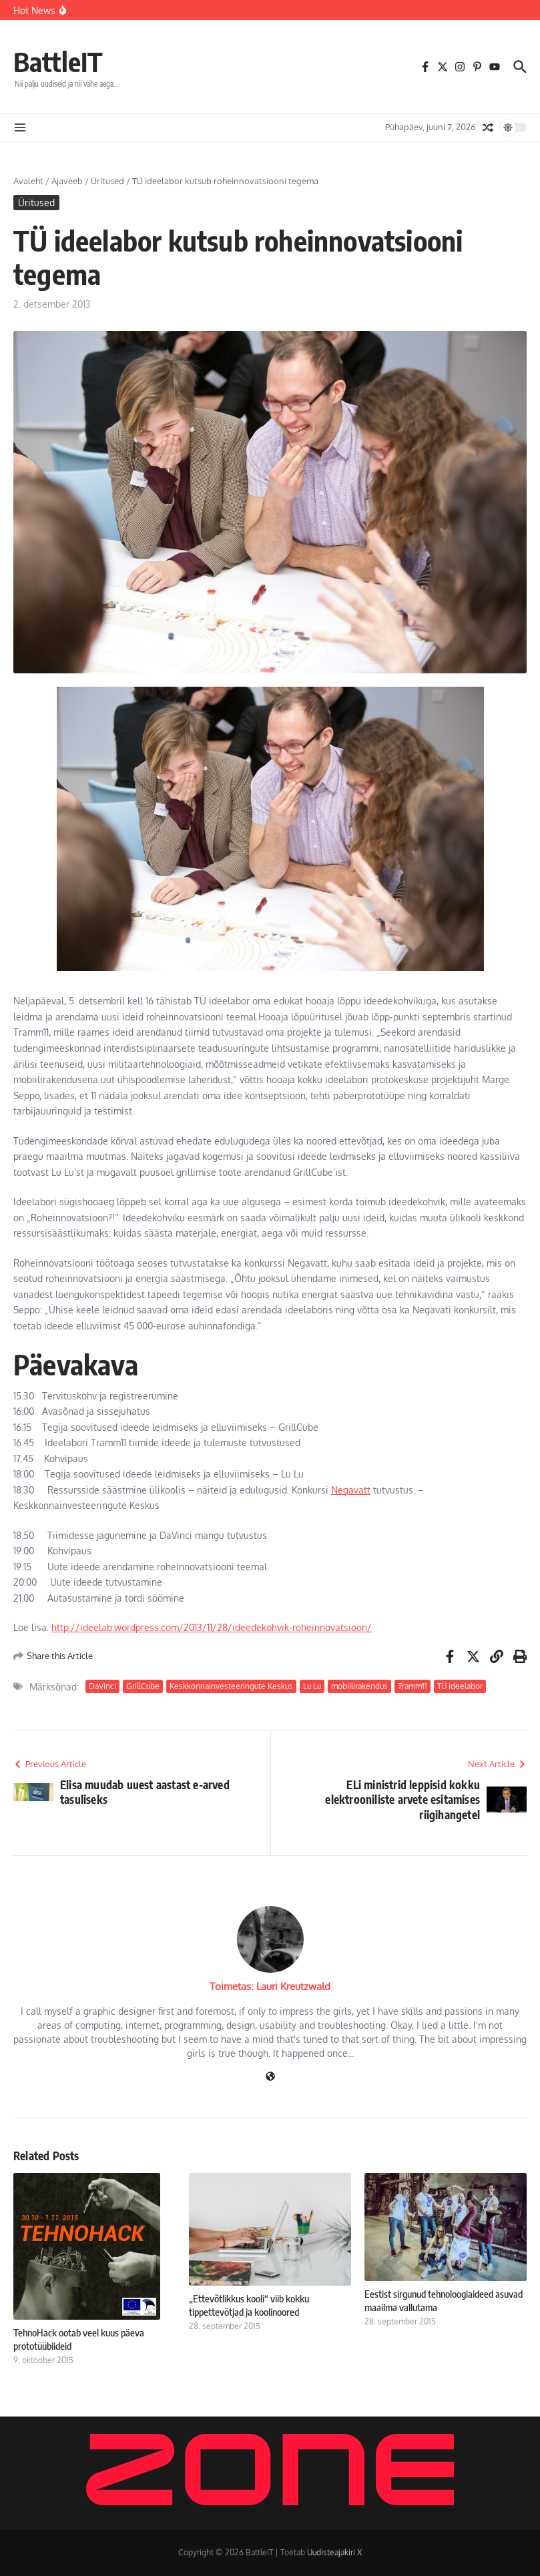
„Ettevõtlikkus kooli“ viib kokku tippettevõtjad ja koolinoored (249, 2305)
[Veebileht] (270, 2077)
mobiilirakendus (359, 1686)
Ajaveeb (67, 181)
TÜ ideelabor (460, 1686)
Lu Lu (312, 1686)
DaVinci (102, 1686)
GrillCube (143, 1686)
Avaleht (28, 181)
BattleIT (58, 61)
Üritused (107, 181)
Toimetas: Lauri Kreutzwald (270, 1986)
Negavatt (350, 1490)
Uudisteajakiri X (334, 2552)
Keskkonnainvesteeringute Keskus (231, 1686)
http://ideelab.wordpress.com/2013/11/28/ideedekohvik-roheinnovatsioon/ (211, 1627)
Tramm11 (412, 1686)
